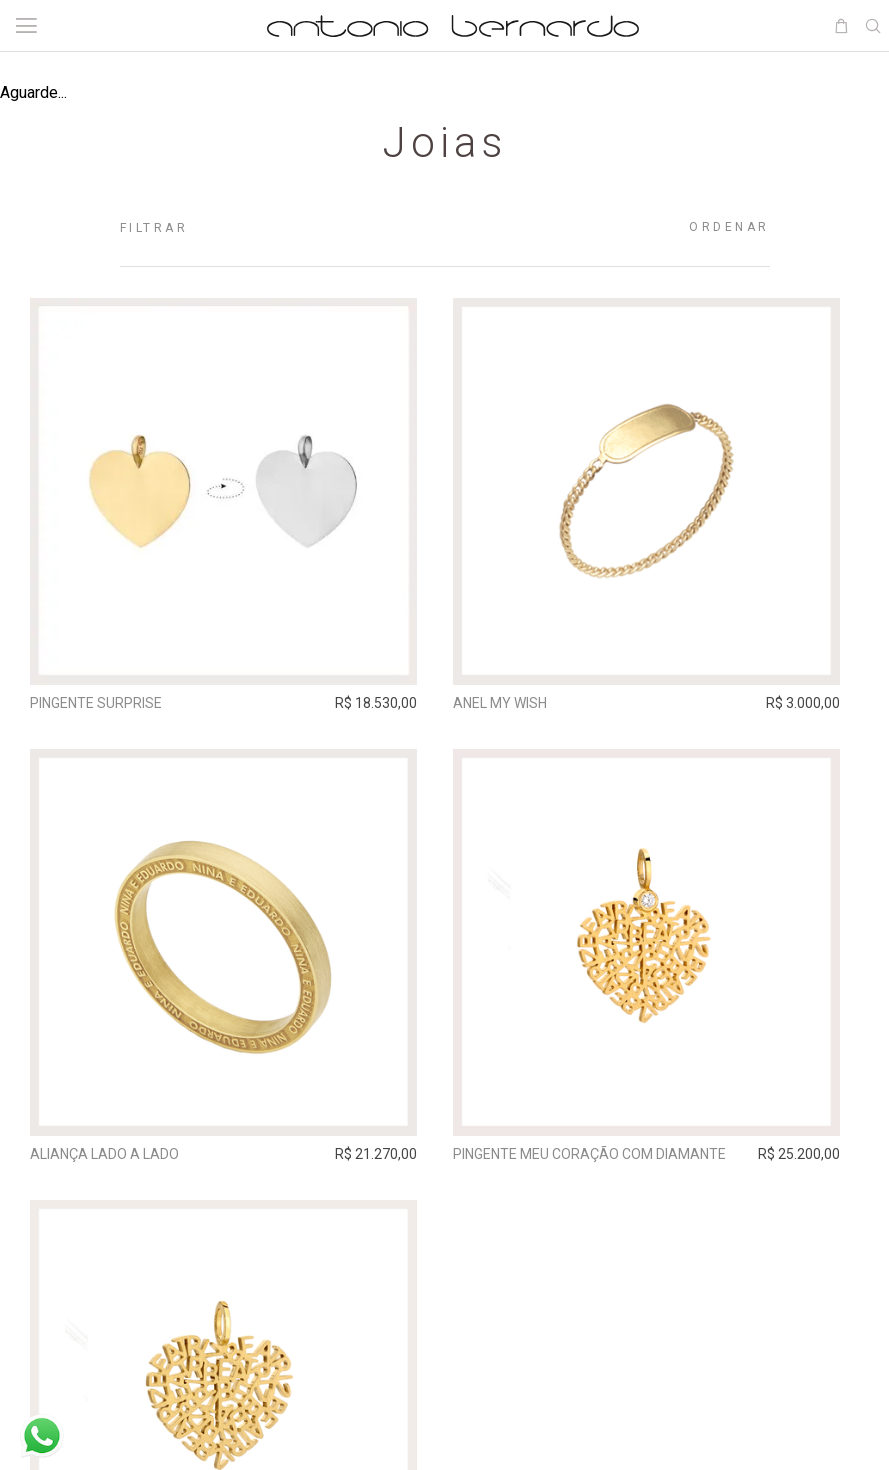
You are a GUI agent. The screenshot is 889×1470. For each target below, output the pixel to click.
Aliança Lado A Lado (109, 1159)
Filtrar (154, 228)
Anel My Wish (514, 703)
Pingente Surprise (101, 703)
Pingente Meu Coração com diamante (603, 1159)
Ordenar (729, 227)
